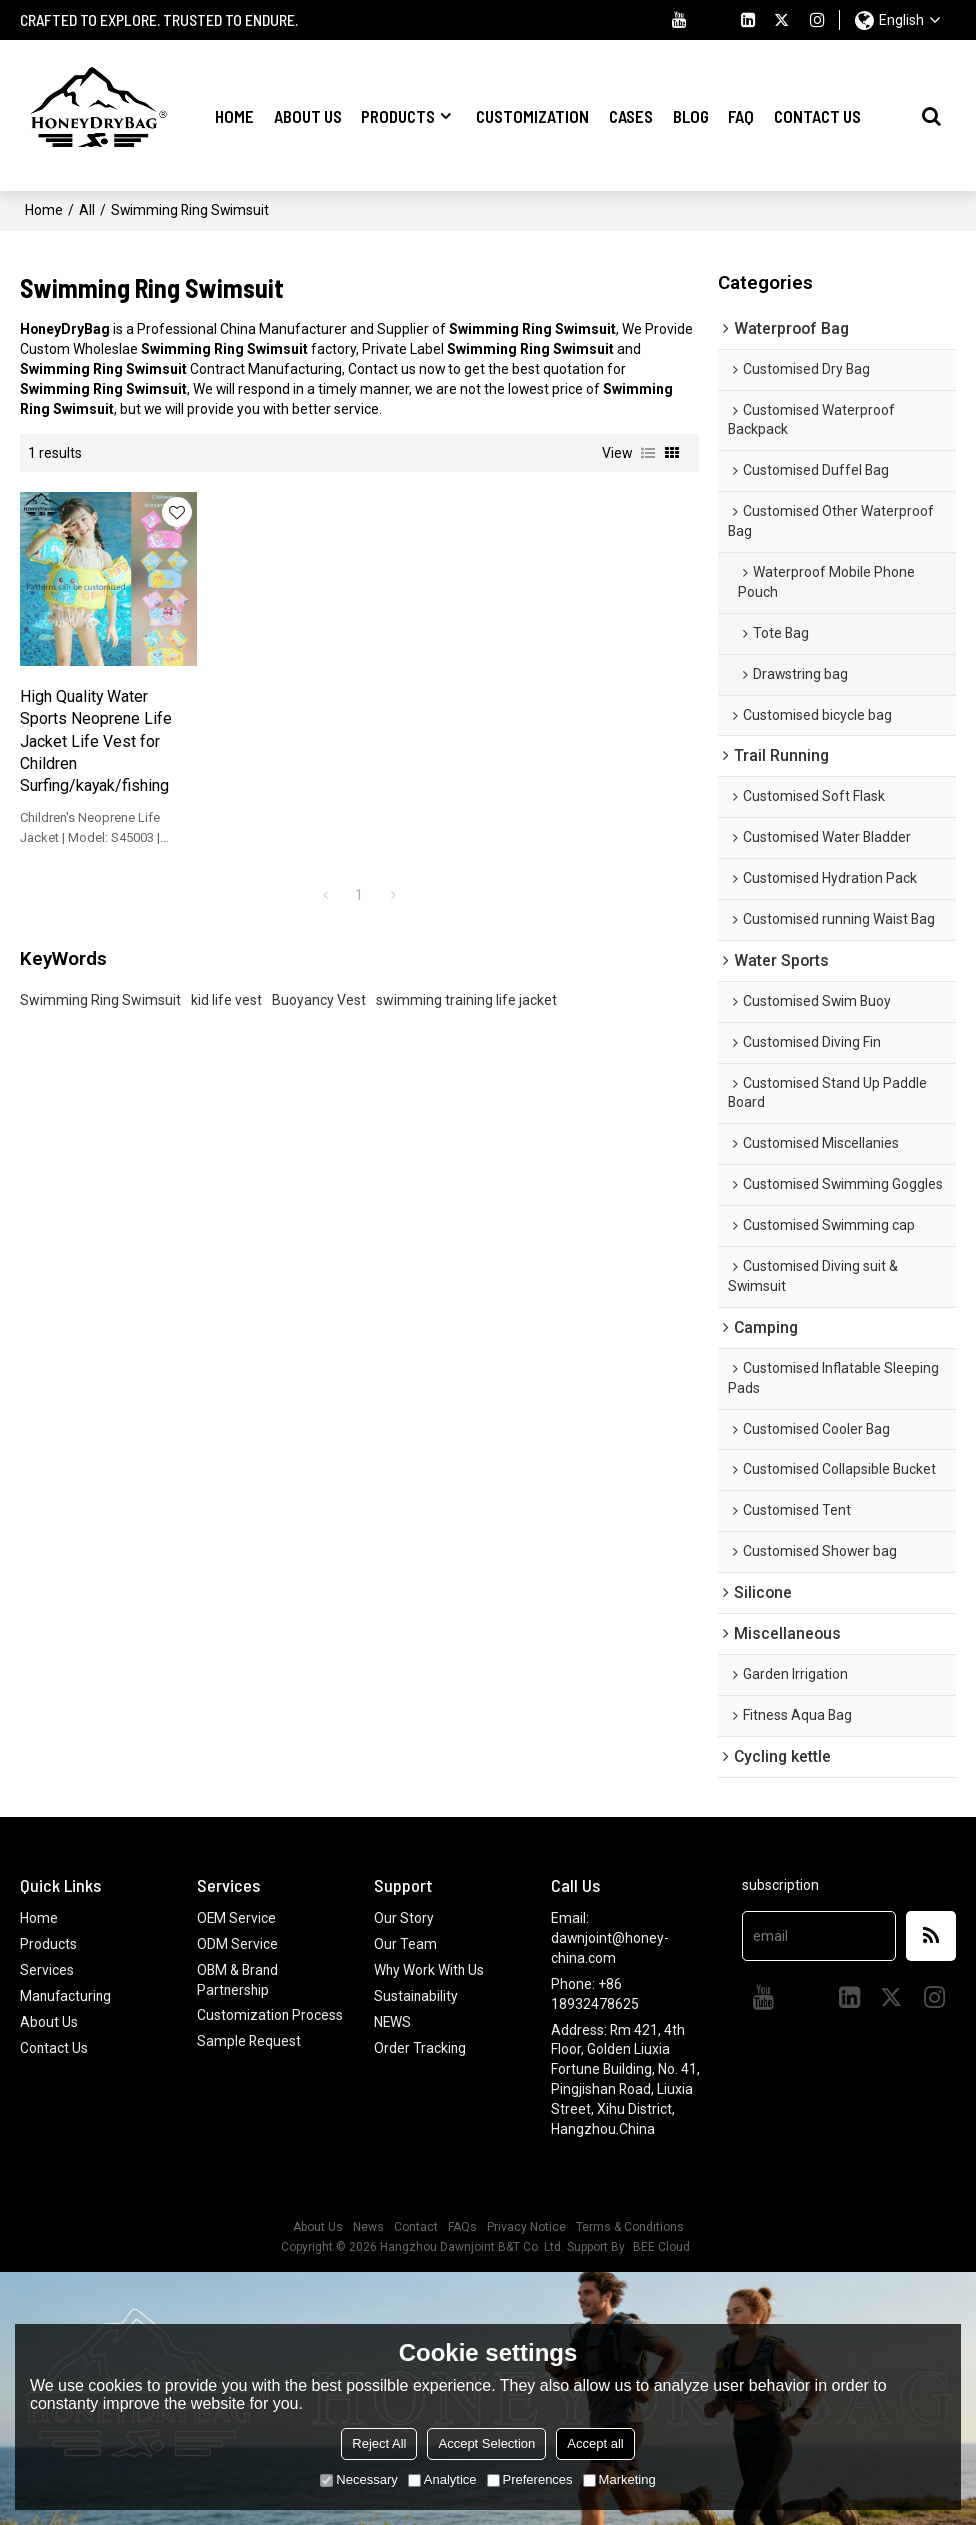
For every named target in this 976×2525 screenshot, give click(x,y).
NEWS (393, 2021)
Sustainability (416, 1995)
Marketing (619, 2479)
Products (398, 115)
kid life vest (226, 978)
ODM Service (237, 1943)
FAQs (462, 2226)
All (87, 209)
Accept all (595, 2443)
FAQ (741, 115)
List (648, 452)
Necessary (358, 2479)
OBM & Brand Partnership (238, 1979)
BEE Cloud (661, 2246)
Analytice (442, 2479)
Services (47, 1969)
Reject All (379, 2443)
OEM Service (237, 1917)
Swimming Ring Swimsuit (100, 978)
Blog (691, 115)
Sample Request (249, 2040)
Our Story (404, 1917)
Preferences (530, 2479)
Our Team (405, 1943)
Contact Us (817, 115)
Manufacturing (67, 1995)
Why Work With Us (430, 1969)
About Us (308, 115)
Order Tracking (420, 2046)
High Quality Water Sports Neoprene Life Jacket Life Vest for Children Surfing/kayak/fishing (96, 718)
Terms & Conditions (630, 2226)
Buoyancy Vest (319, 978)
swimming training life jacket (466, 978)
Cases (631, 115)
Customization (532, 115)
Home (234, 115)
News (368, 2226)
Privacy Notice (526, 2226)
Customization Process (270, 2015)
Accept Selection (486, 2443)
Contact (416, 2226)
